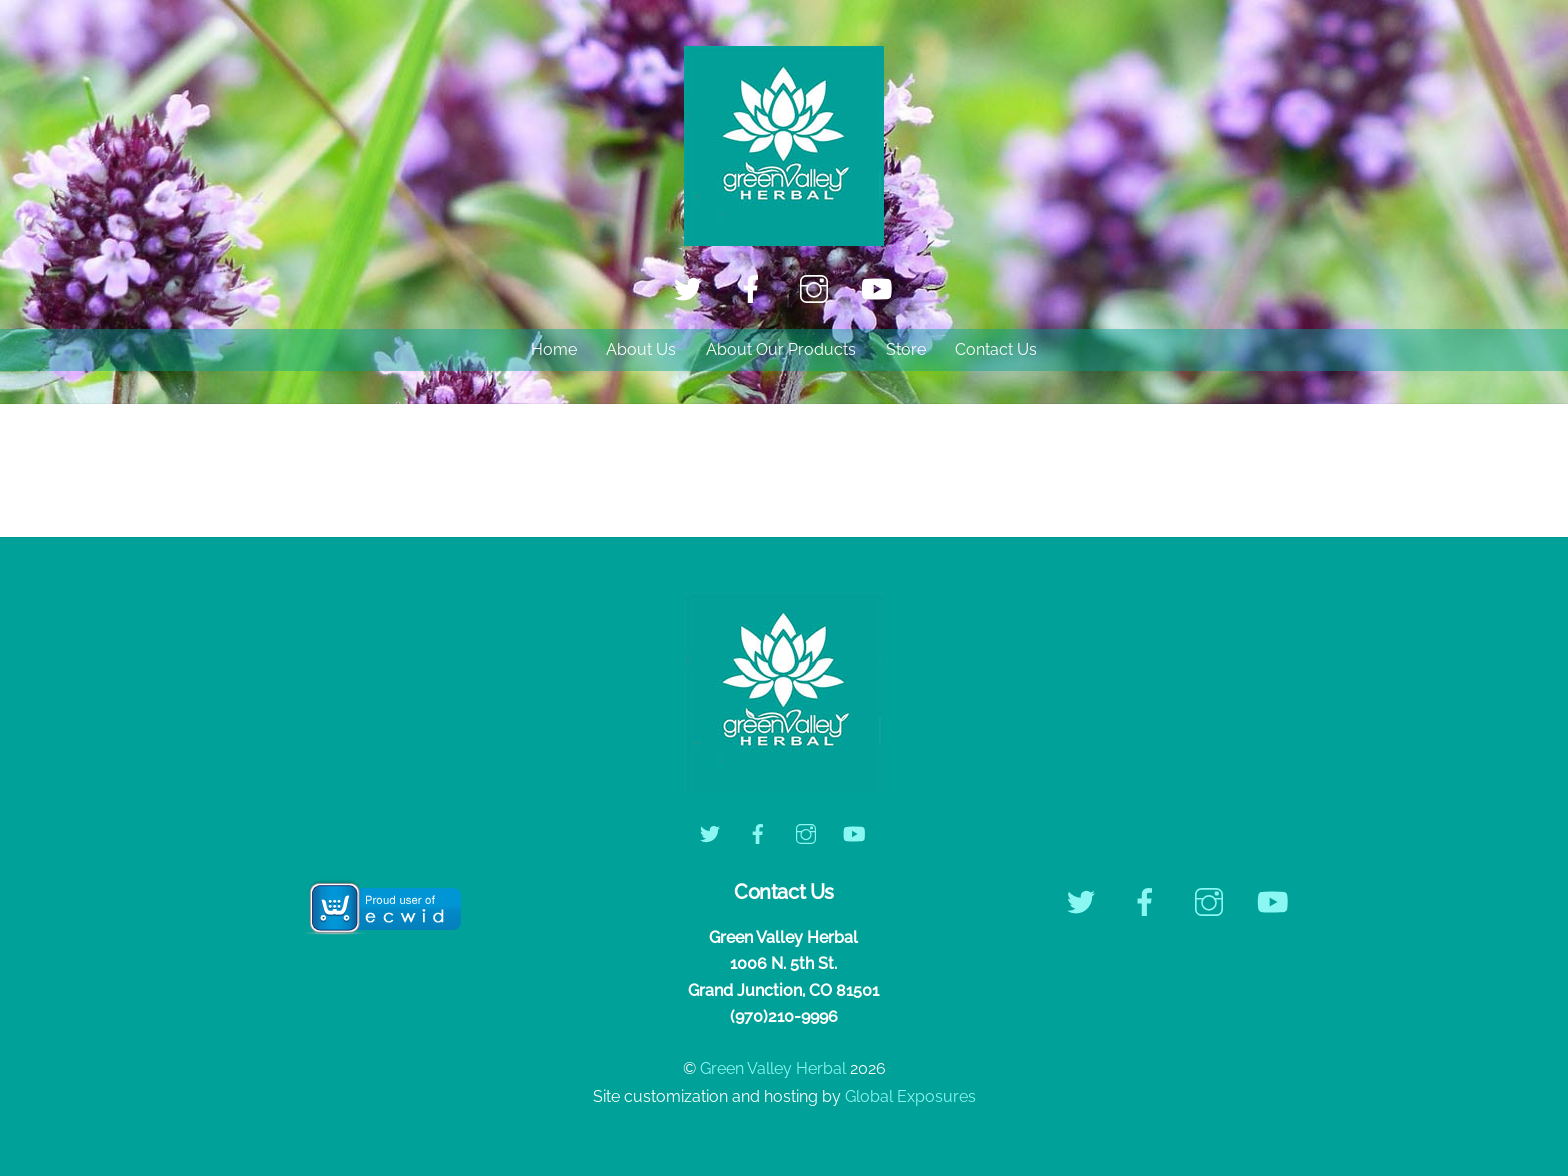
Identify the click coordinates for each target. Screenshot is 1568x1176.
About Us (641, 349)
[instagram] (817, 288)
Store (906, 349)
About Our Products (781, 349)
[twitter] (691, 288)
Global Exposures (910, 1096)
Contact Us (996, 349)
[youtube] (880, 288)
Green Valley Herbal (773, 1068)
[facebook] (754, 288)
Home (554, 349)
